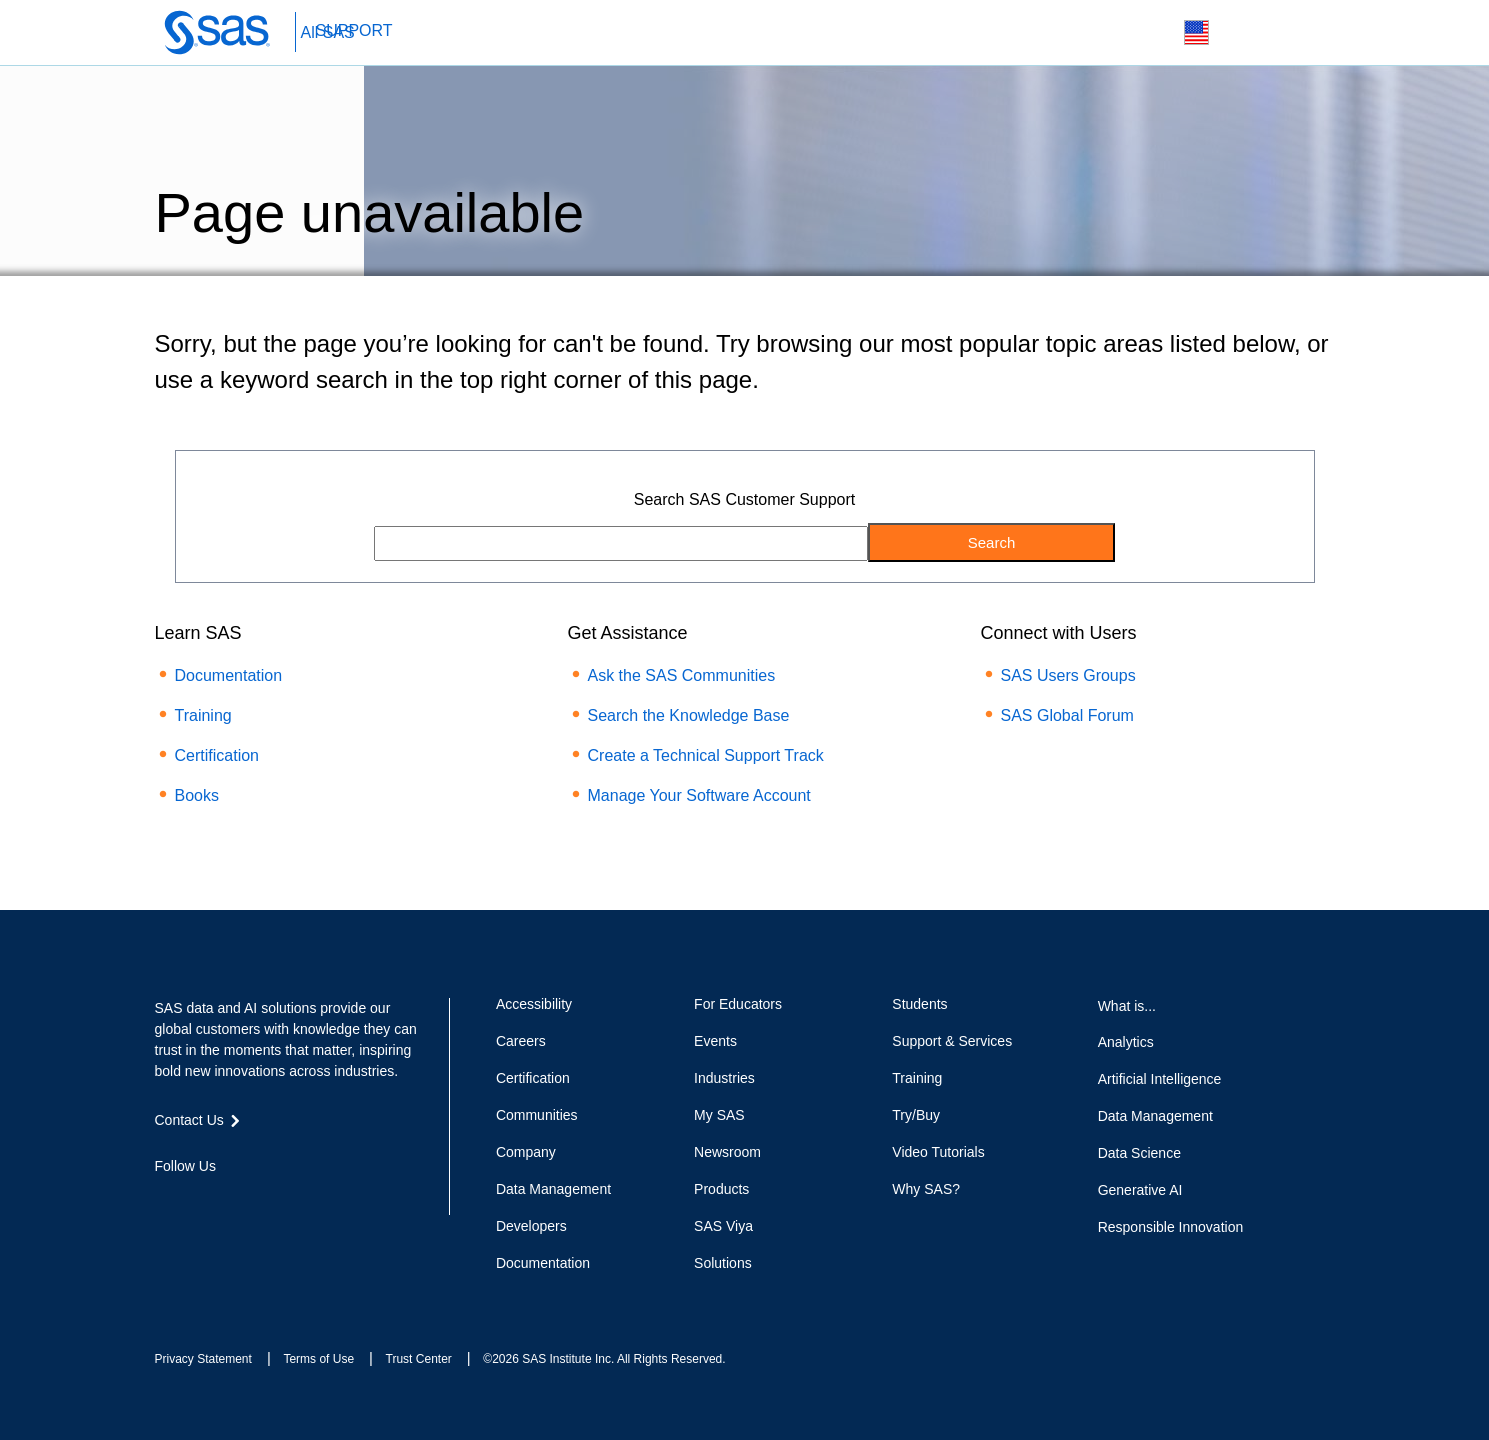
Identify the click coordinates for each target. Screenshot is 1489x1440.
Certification (217, 755)
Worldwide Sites (1196, 32)
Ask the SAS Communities (682, 675)
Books (197, 795)
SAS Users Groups (1068, 675)
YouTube (272, 1202)
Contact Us (1243, 33)
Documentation (229, 675)
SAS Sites (1290, 33)
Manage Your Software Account (699, 795)
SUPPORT (354, 30)
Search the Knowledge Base (689, 715)
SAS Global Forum (1067, 715)
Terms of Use (318, 1359)
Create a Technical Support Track (706, 755)
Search (1149, 33)
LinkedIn (236, 1202)
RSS (308, 1202)
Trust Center (419, 1359)
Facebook (165, 1202)
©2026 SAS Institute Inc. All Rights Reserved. (604, 1359)
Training (203, 715)
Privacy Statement (203, 1359)
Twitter (200, 1202)
